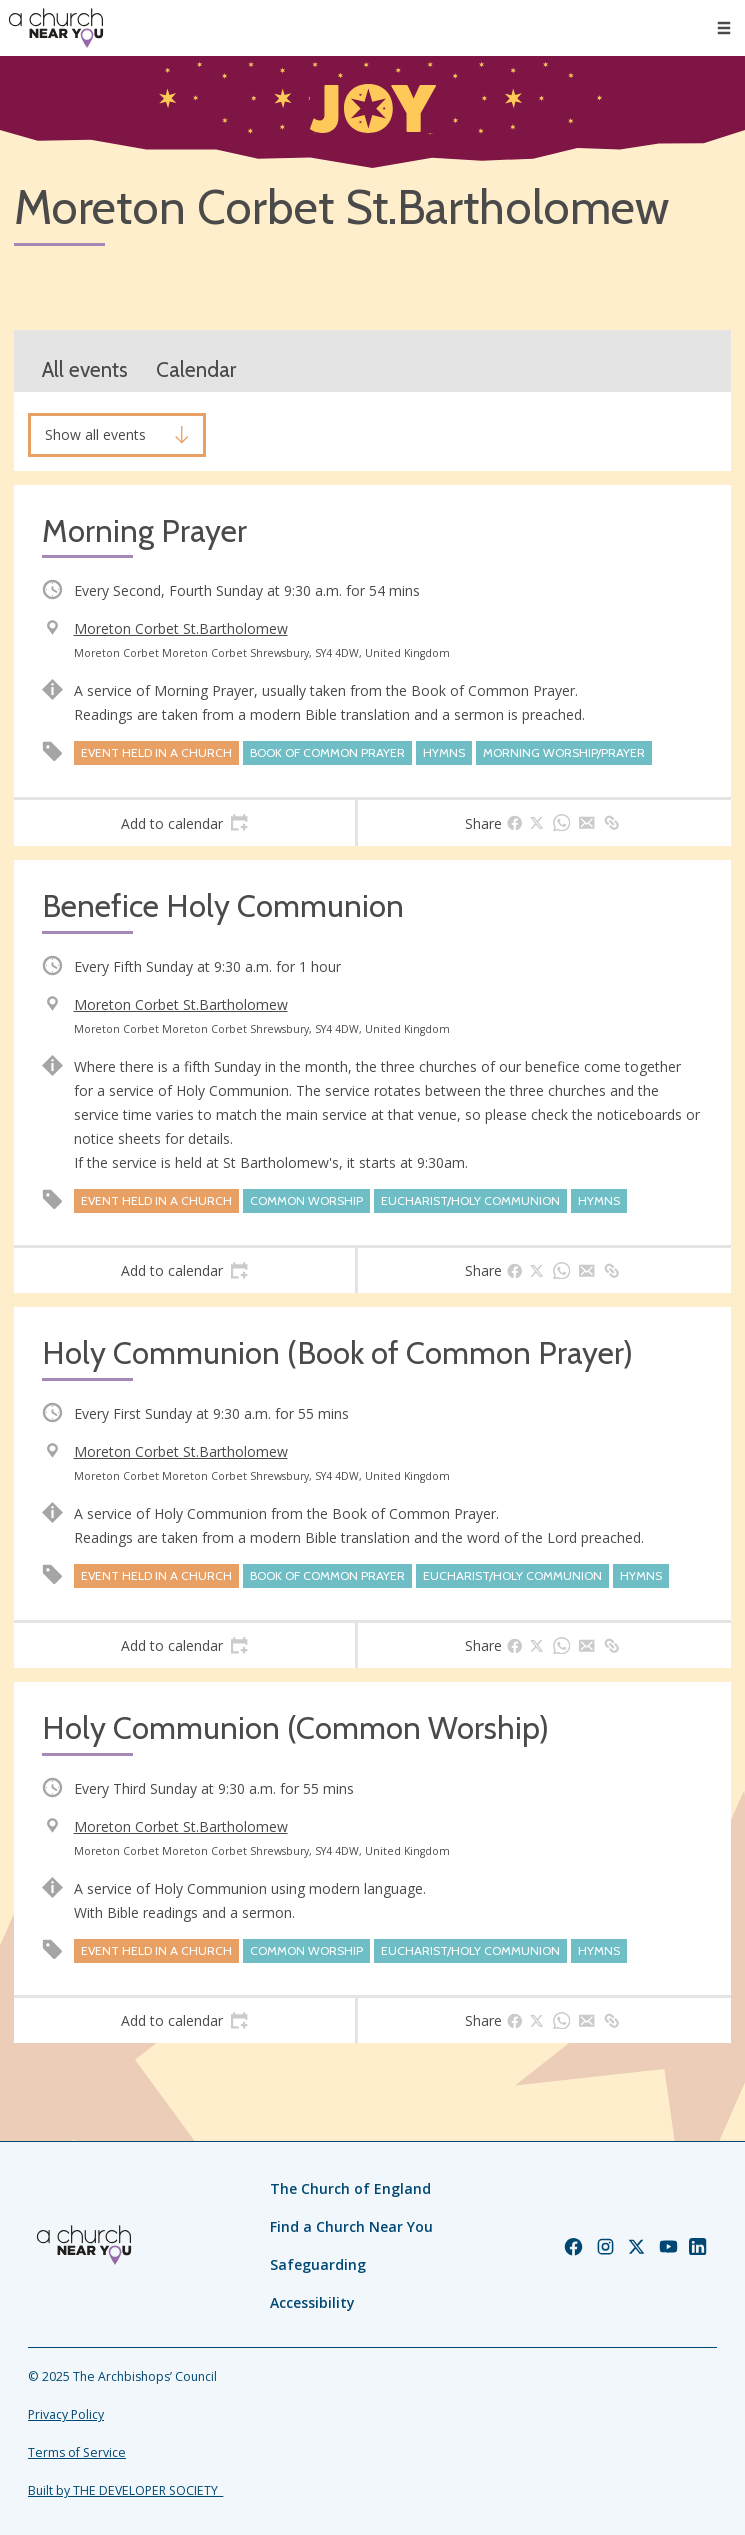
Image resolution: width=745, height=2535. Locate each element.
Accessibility (312, 2302)
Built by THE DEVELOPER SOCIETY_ (125, 2490)
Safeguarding (318, 2264)
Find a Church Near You (351, 2226)
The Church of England (350, 2188)
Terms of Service (77, 2452)
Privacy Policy (66, 2414)
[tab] (184, 823)
